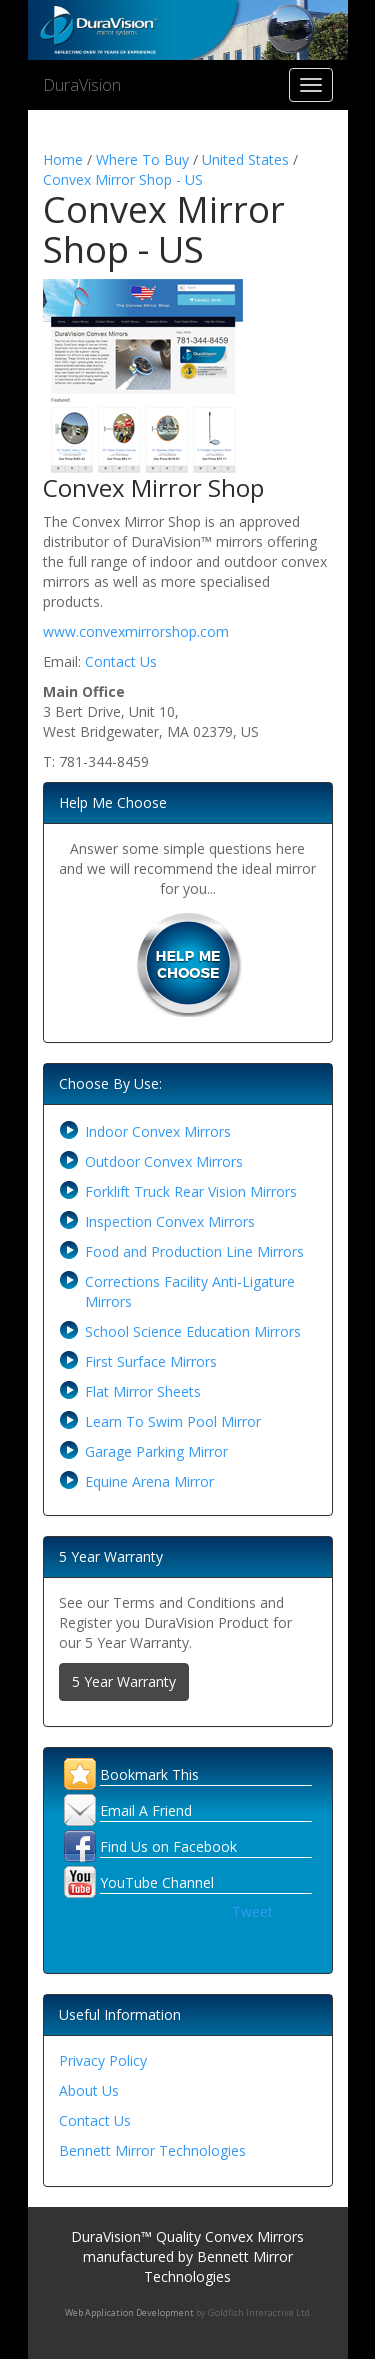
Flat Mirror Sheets (143, 1391)
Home (63, 159)
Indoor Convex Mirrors (158, 1131)
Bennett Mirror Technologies (152, 2150)
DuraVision (82, 85)
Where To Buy (142, 159)
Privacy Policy (103, 2060)
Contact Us (121, 661)
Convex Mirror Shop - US (123, 179)
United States (245, 159)
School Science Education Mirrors (193, 1331)
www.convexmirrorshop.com (136, 631)
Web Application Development (129, 2312)
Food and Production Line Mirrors (194, 1251)
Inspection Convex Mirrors (170, 1221)
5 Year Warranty (124, 1681)
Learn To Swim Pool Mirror (173, 1421)
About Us (89, 2090)
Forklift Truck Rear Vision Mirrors (191, 1191)
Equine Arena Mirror (149, 1481)
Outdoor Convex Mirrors (164, 1161)
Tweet (252, 1911)
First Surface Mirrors (151, 1361)
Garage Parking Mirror (156, 1451)
